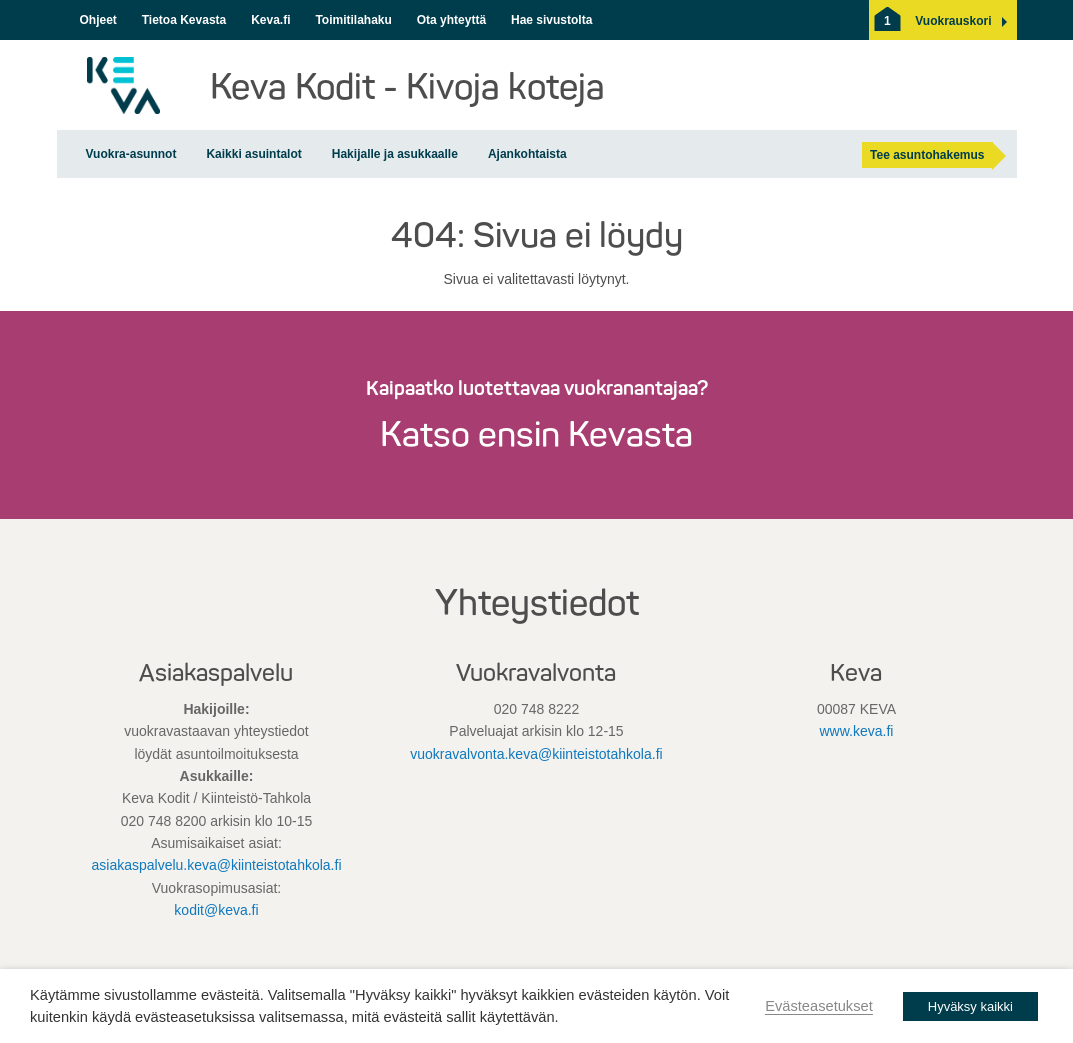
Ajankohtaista (527, 154)
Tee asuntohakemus (927, 155)
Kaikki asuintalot (253, 154)
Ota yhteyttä (451, 20)
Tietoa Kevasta (184, 20)
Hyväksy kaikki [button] (970, 1006)
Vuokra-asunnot (131, 154)
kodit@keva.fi (216, 910)
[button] (953, 21)
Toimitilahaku (353, 20)
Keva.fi (270, 20)
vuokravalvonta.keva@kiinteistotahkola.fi (536, 754)
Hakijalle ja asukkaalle (395, 154)
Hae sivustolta (551, 20)
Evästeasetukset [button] (819, 1006)
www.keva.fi (857, 731)
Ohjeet (98, 20)
